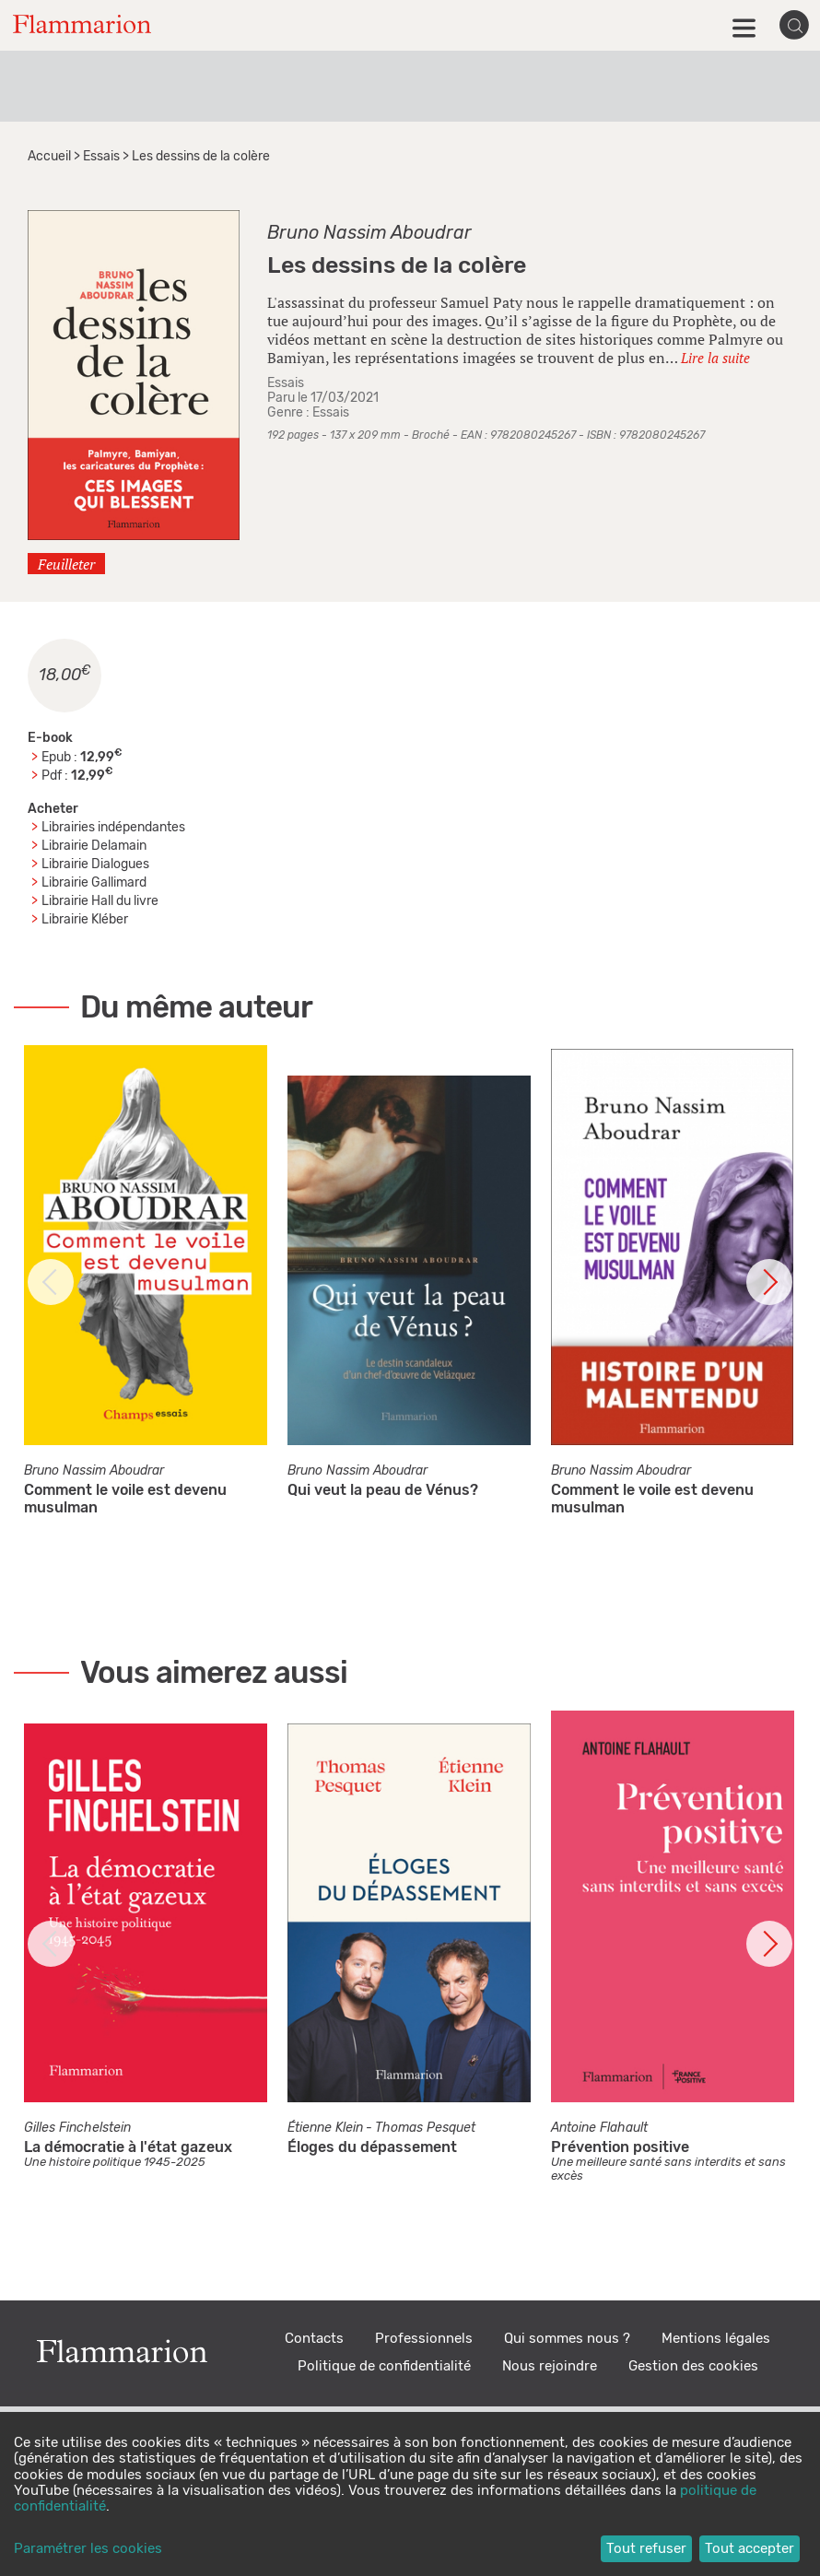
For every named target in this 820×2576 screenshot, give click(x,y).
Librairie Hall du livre (99, 901)
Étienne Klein (325, 2128)
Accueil (49, 156)
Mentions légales (716, 2339)
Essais (101, 156)
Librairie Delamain (93, 846)
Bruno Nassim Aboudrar (369, 233)
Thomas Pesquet (425, 2128)
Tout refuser (646, 2549)
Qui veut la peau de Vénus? (382, 1490)
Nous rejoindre (549, 2366)
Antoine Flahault (599, 2128)
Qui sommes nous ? (567, 2339)
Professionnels (424, 2339)
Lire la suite (715, 357)
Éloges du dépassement (372, 2147)
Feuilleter (66, 564)
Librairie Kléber (84, 919)
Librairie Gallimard (93, 882)
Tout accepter (749, 2549)
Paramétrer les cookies (88, 2549)
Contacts (314, 2339)
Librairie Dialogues (95, 864)
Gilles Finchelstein (77, 2128)
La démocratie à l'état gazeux (128, 2147)
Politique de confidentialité (384, 2366)
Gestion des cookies (693, 2366)
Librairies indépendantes (113, 827)
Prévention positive (620, 2147)
